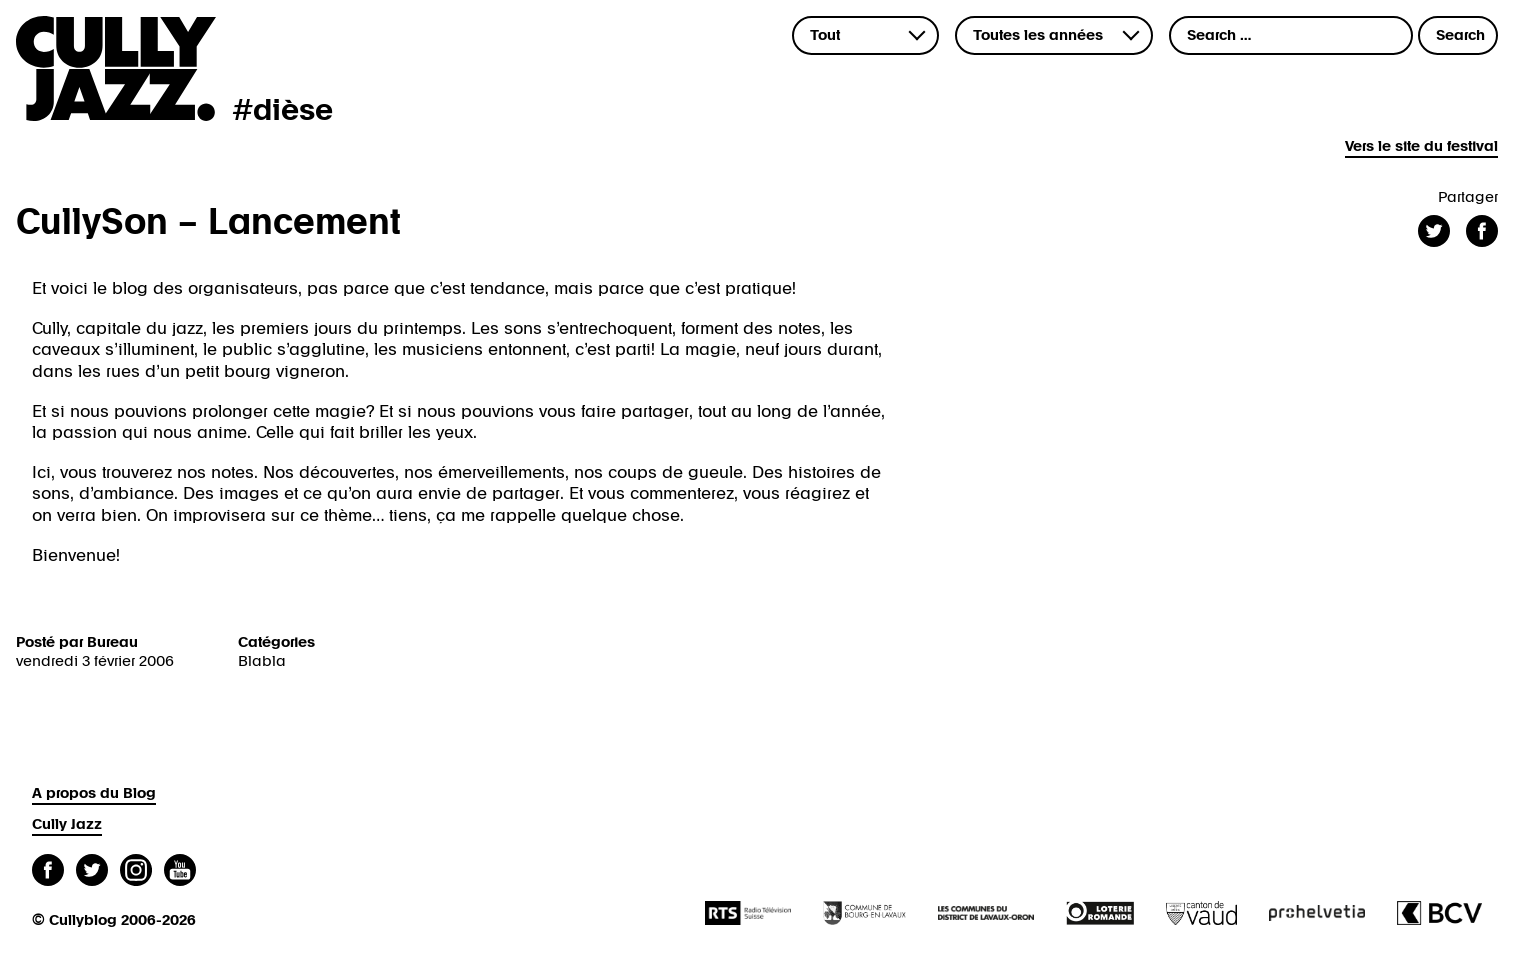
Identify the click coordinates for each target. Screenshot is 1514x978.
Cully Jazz (67, 824)
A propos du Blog (94, 793)
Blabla (262, 661)
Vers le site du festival (1421, 146)
